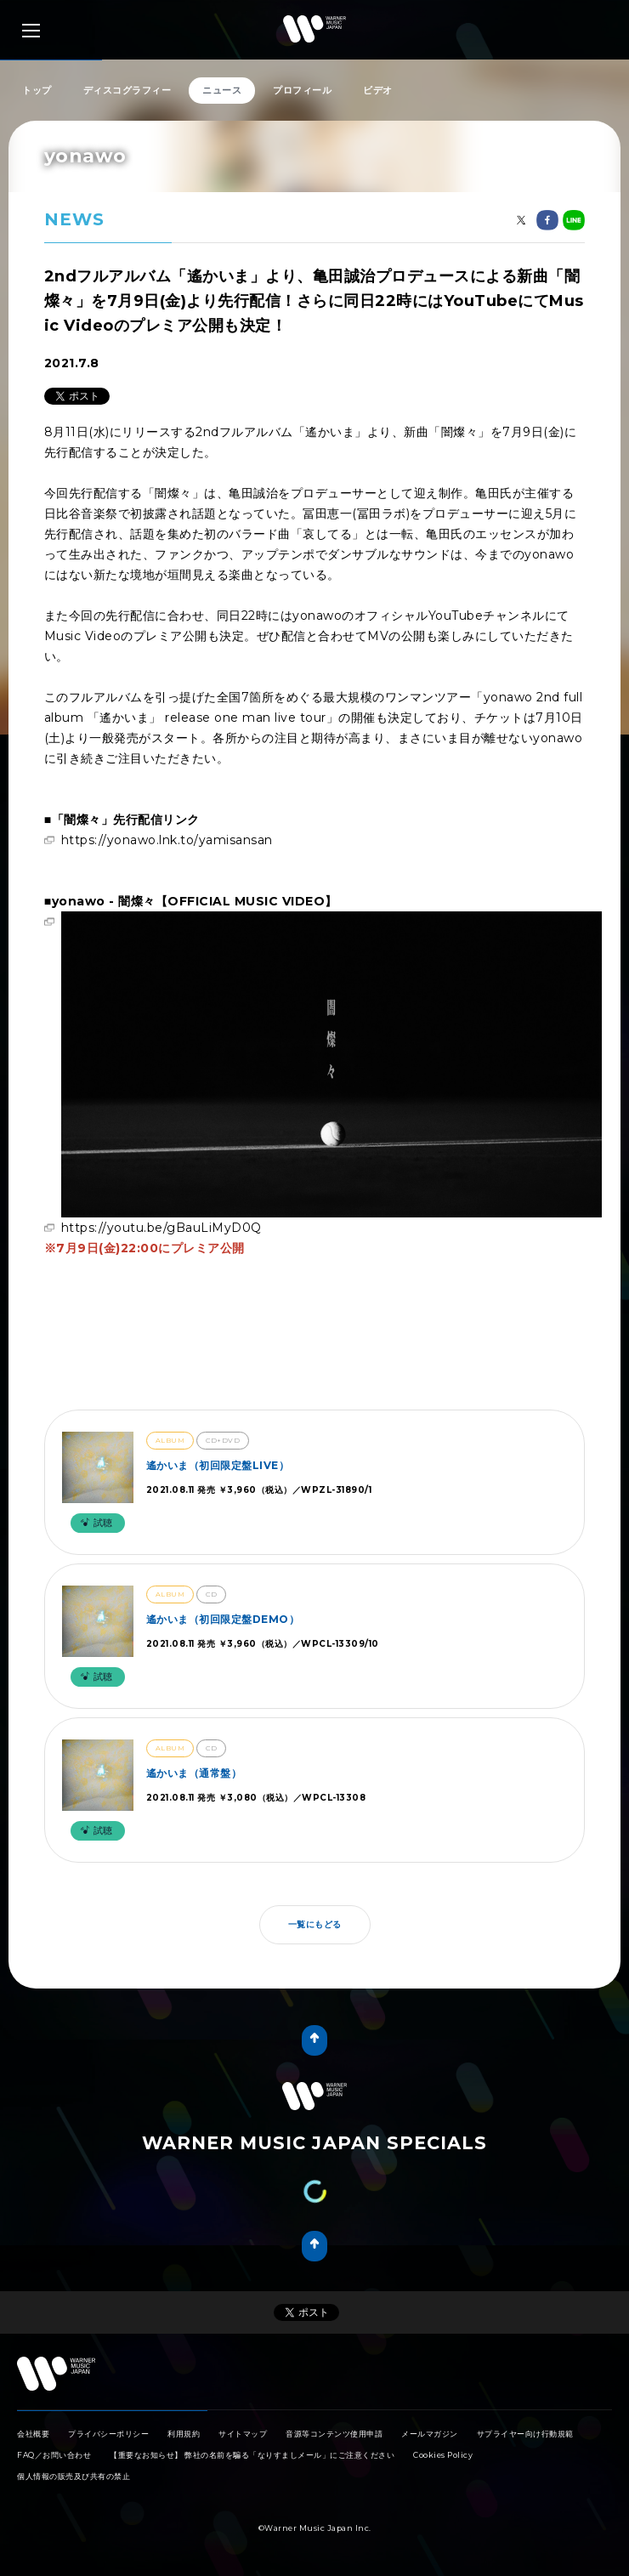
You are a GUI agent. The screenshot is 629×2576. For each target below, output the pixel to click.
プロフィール (302, 90)
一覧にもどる (315, 1924)
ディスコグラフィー (127, 90)
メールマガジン (429, 2433)
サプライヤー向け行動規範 (525, 2433)
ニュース (221, 90)
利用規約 (183, 2433)
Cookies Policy (443, 2455)
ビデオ (378, 90)
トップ (37, 90)
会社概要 (33, 2433)
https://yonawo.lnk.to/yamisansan (167, 840)
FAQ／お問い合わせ (54, 2455)
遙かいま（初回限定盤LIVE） (218, 1465)
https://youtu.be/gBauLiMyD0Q (161, 1227)
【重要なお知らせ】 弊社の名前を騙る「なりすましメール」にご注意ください (252, 2455)
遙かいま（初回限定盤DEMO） (223, 1619)
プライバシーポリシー (108, 2433)
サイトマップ (242, 2433)
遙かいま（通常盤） (194, 1773)
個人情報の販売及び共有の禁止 (73, 2476)
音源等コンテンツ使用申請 (334, 2433)
